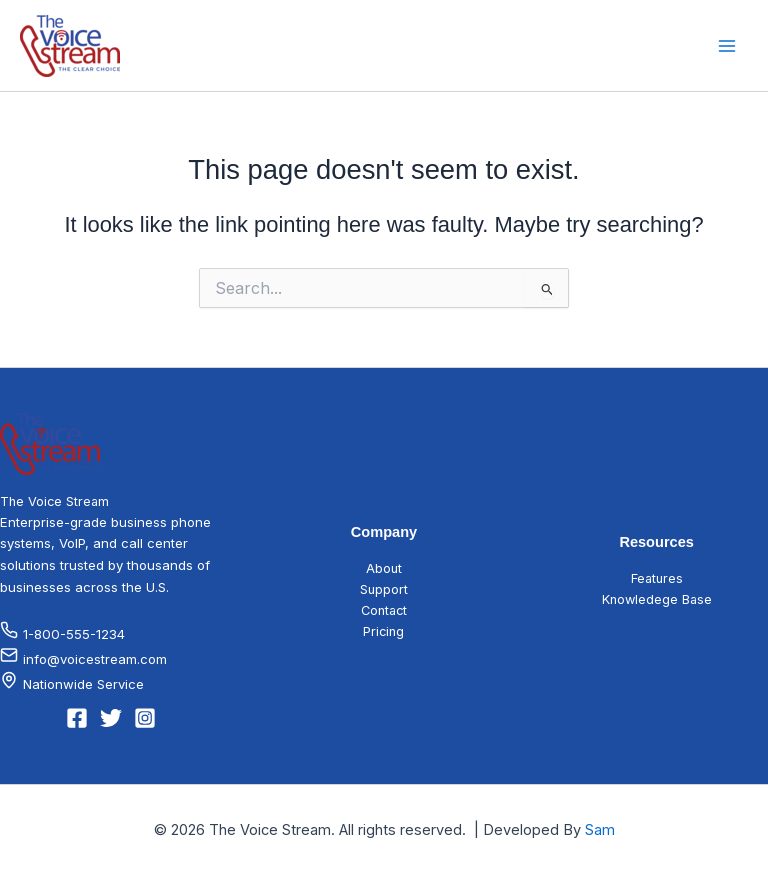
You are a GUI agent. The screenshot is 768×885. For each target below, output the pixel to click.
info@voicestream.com (83, 659)
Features (657, 578)
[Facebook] (77, 718)
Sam (600, 830)
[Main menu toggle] (727, 46)
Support (384, 589)
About (384, 568)
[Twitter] (111, 718)
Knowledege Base (657, 599)
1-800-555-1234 (62, 634)
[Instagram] (145, 718)
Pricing (383, 631)
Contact (384, 610)
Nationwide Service (83, 684)
